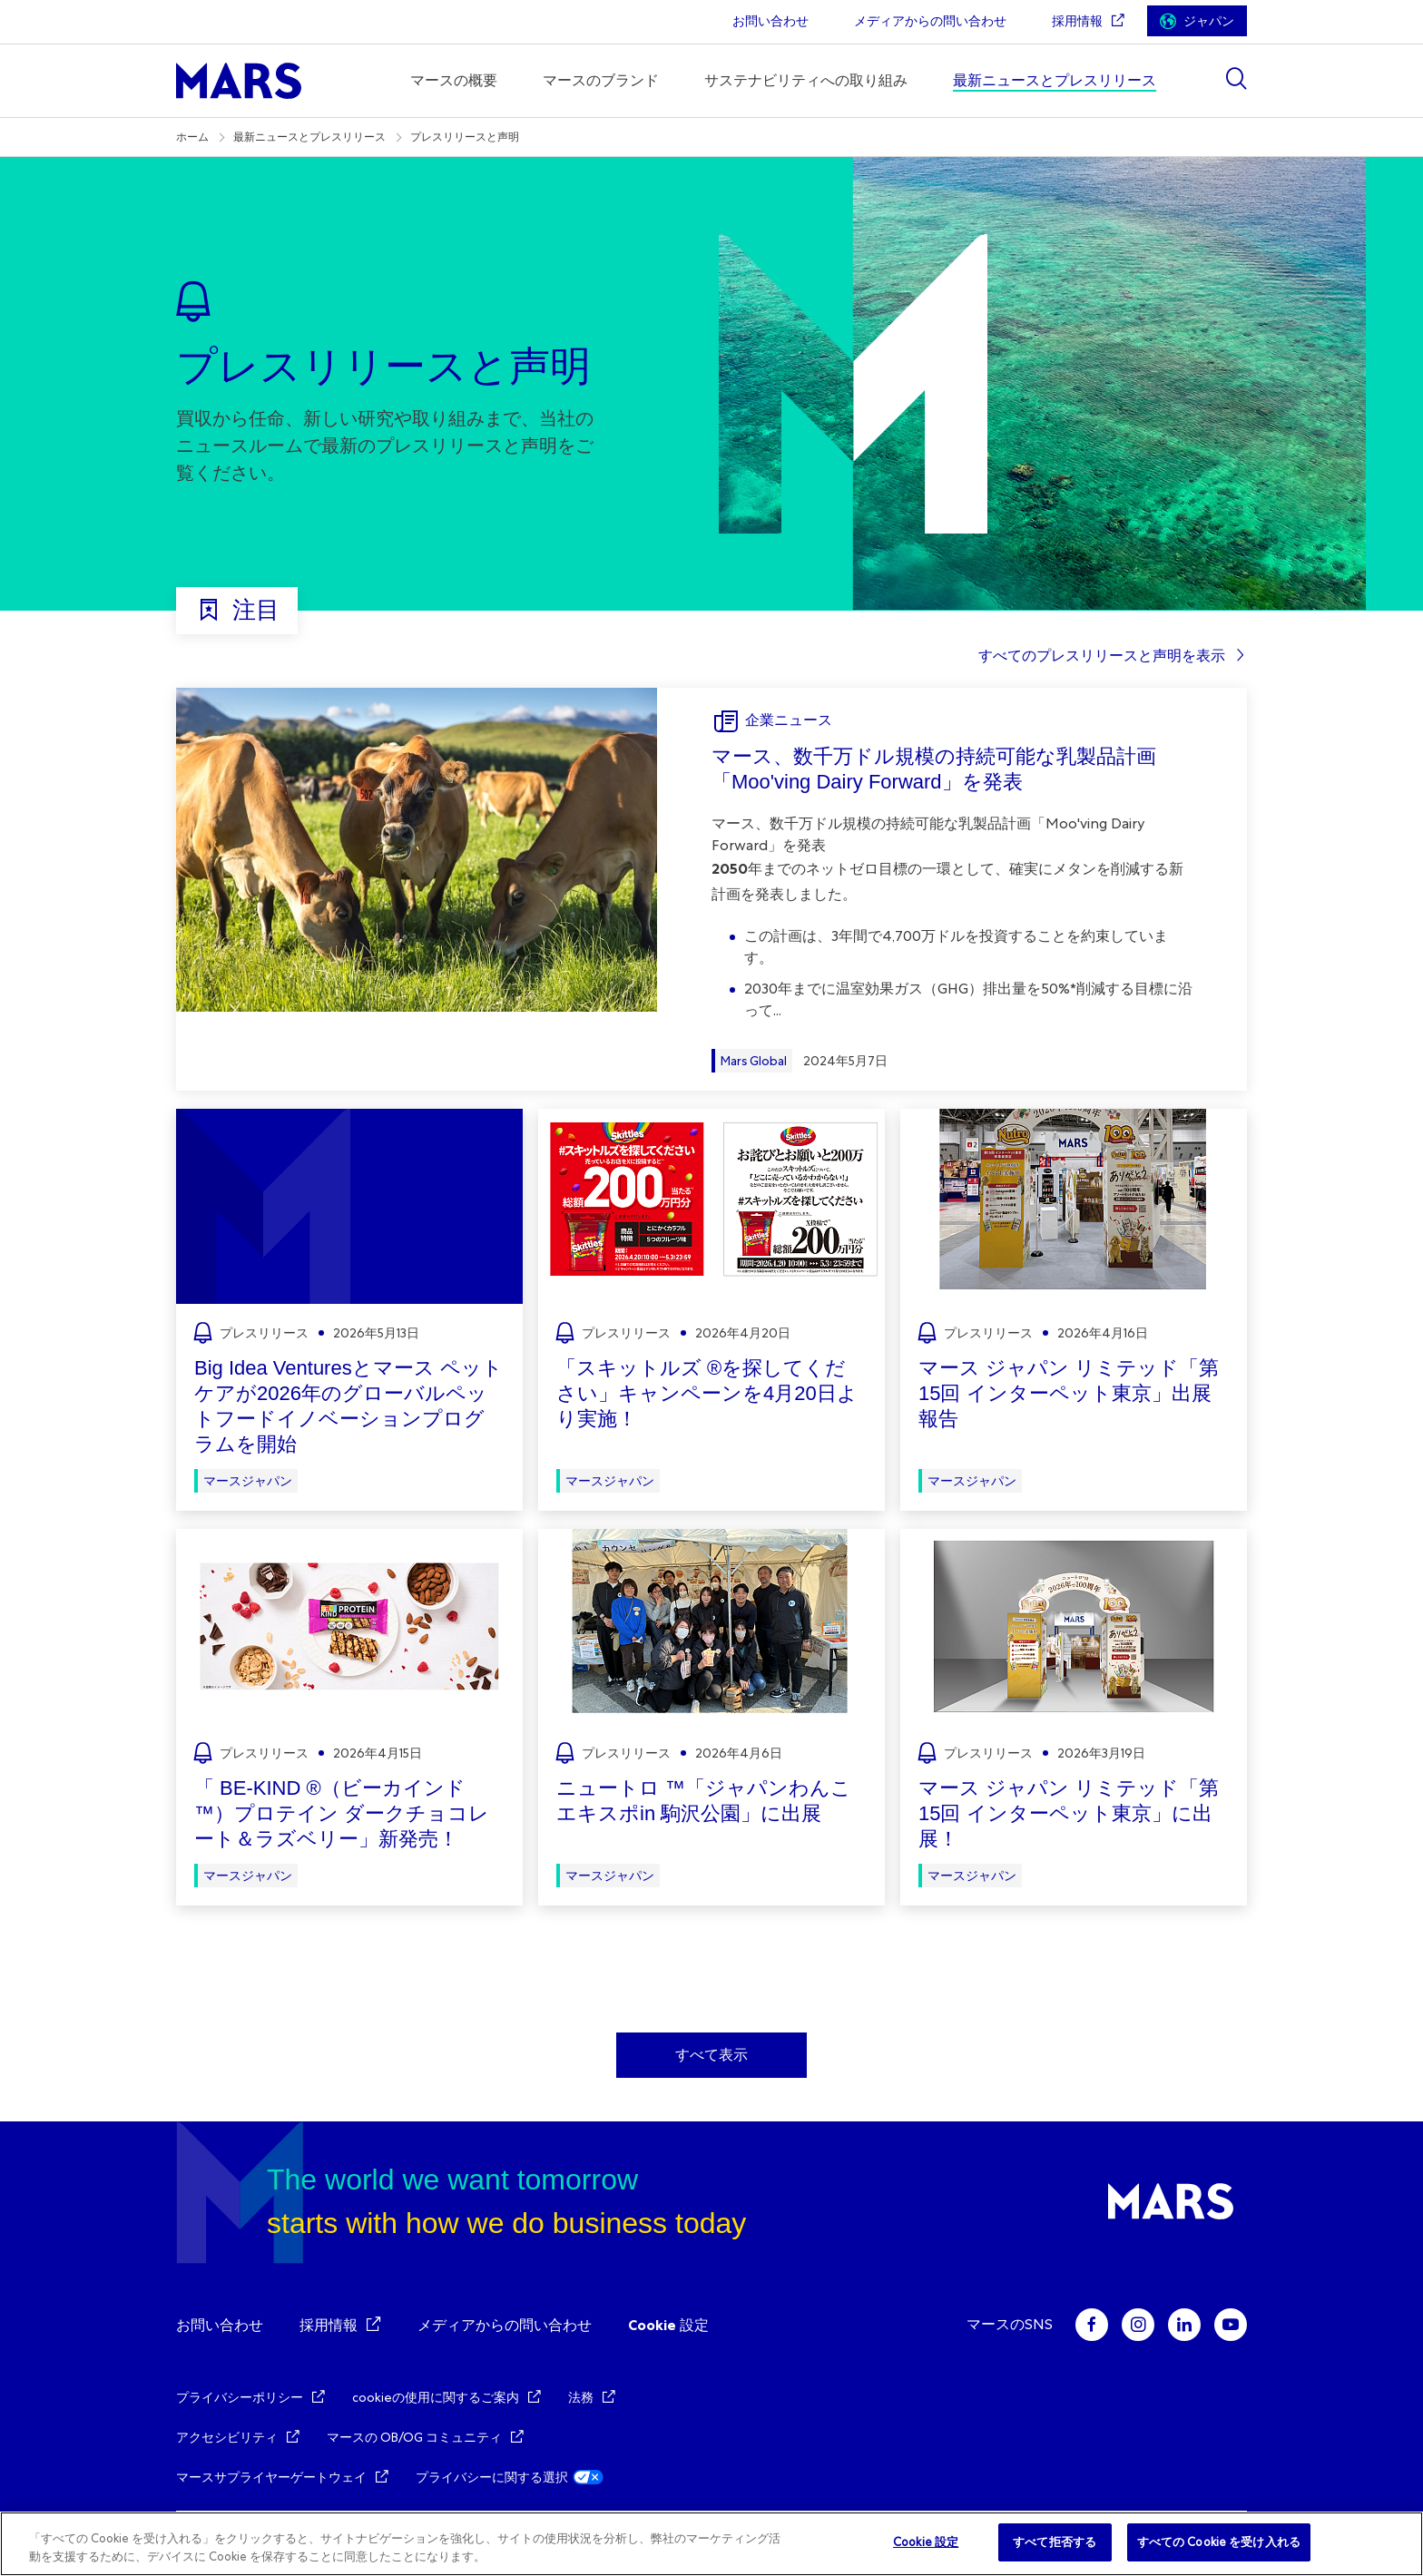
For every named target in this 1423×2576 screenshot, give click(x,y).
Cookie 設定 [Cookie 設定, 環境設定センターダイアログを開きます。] (925, 2542)
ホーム (192, 137)
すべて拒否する (1054, 2542)
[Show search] (1236, 78)
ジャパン (1208, 21)
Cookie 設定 (668, 2325)
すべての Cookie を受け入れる (1218, 2542)
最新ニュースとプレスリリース (309, 137)
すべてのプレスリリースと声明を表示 (1101, 655)
